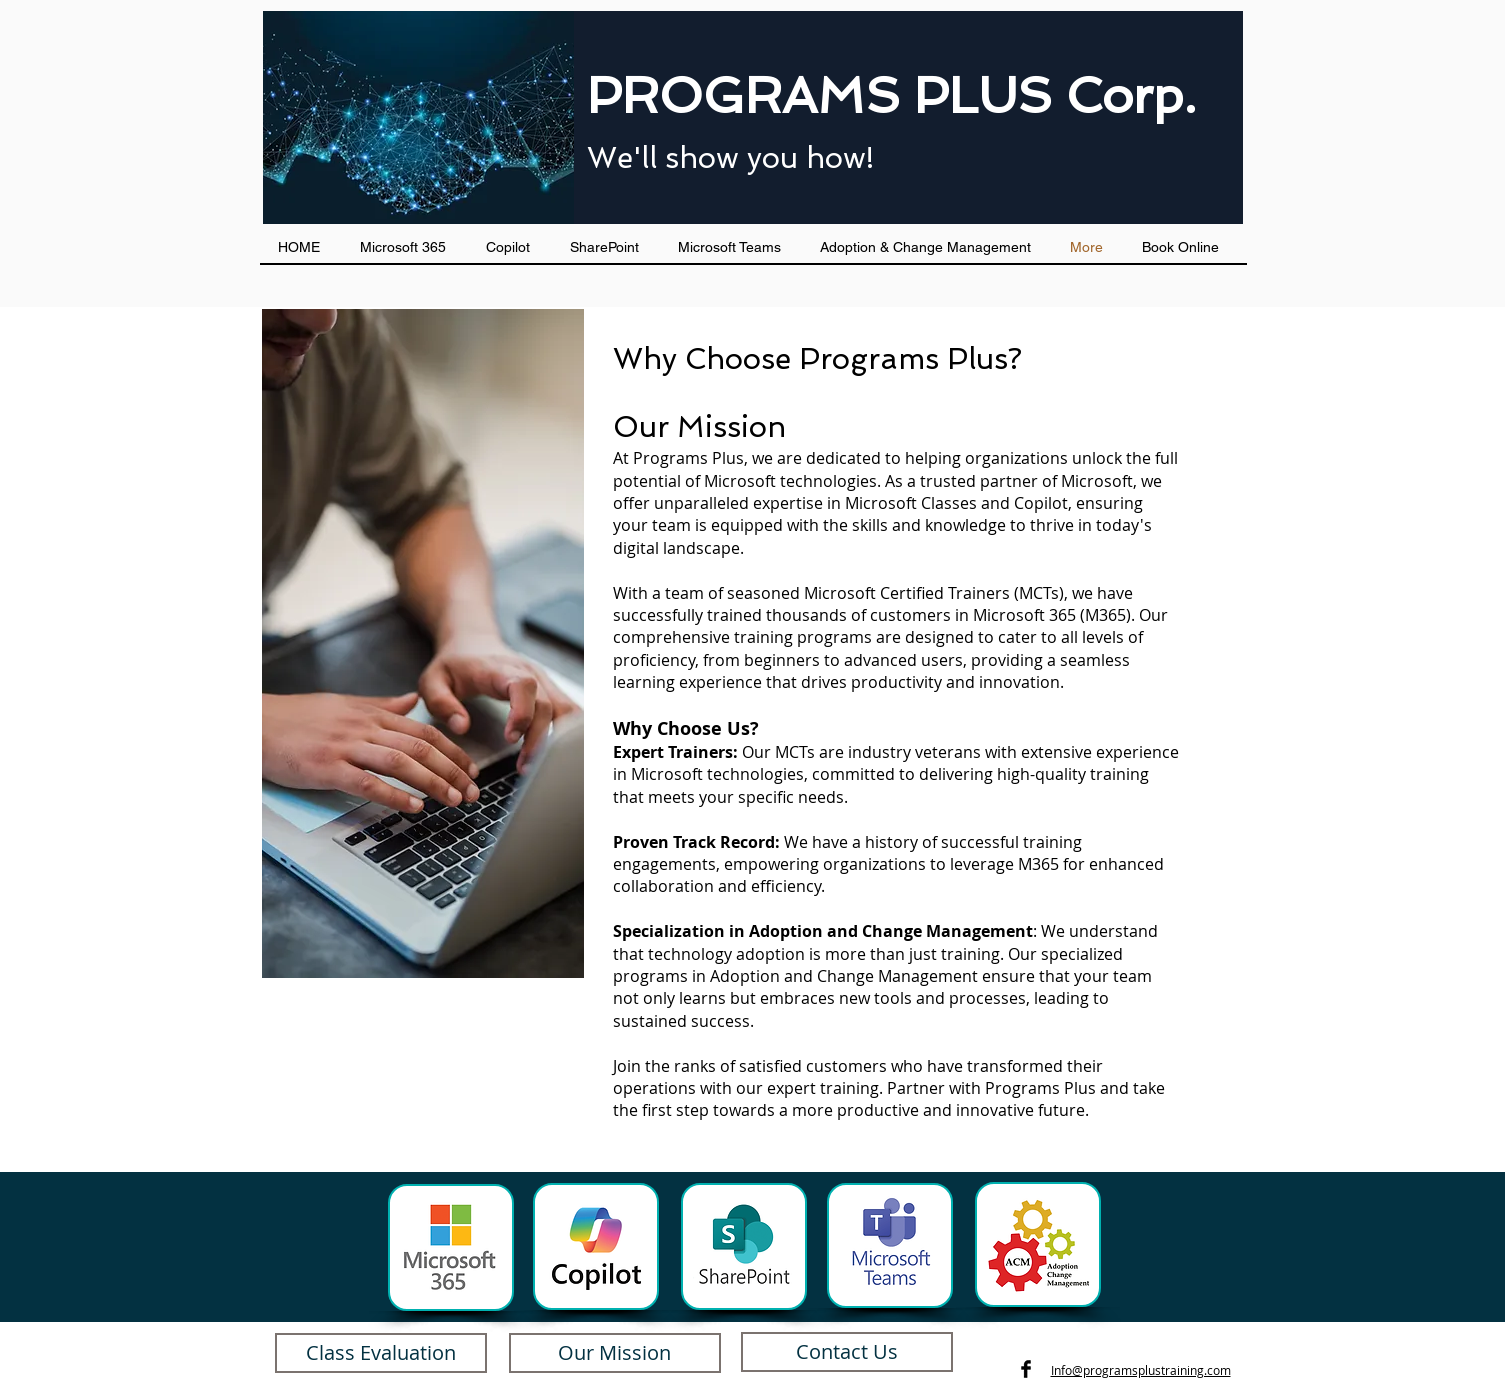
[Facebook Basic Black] (1026, 1369)
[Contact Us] (847, 1352)
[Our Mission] (615, 1353)
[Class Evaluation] (381, 1353)
